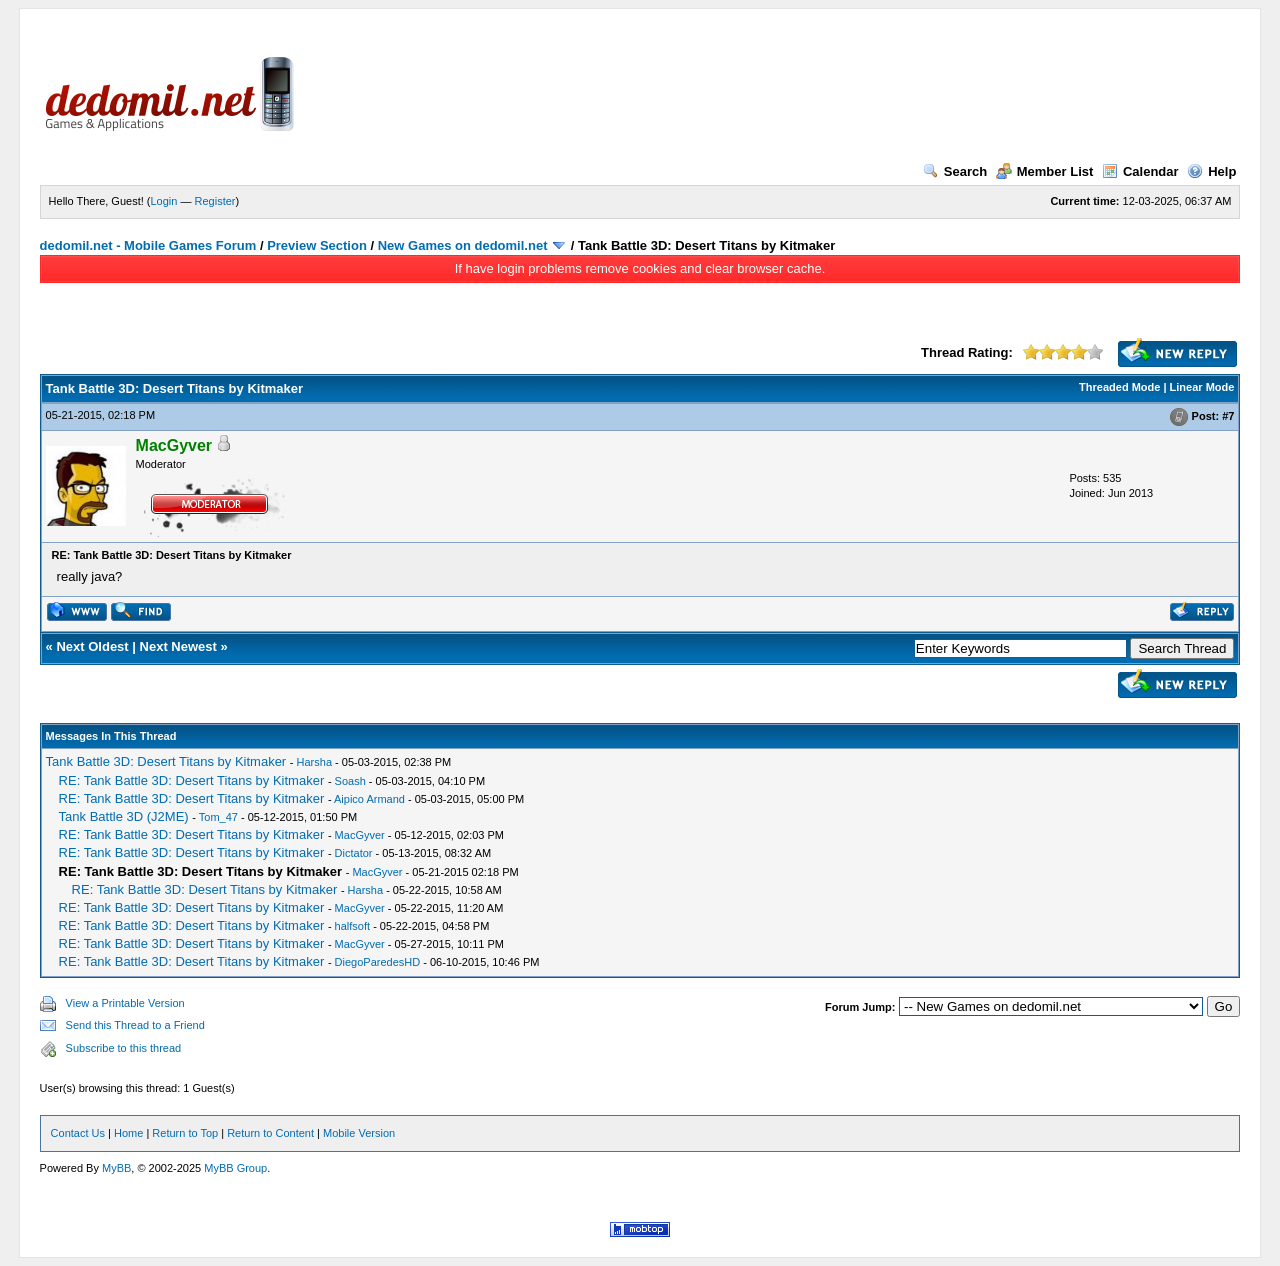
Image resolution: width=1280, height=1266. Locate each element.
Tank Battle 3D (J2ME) (124, 816)
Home (128, 1133)
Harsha (314, 762)
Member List (1045, 171)
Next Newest (178, 646)
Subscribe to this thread (124, 1048)
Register (215, 201)
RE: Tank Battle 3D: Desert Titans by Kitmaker (192, 780)
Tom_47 (218, 817)
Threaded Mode (1119, 387)
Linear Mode (1202, 387)
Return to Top (185, 1133)
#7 (1228, 416)
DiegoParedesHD (378, 962)
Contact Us (78, 1133)
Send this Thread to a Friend (135, 1025)
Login (164, 201)
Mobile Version (359, 1133)
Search (955, 171)
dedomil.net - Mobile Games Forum (148, 245)
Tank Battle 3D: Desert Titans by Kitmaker (166, 761)
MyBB (116, 1168)
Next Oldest (92, 646)
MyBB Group (235, 1168)
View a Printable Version (125, 1003)
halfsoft (352, 926)
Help (1211, 171)
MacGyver (360, 835)
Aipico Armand (369, 799)
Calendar (1140, 171)
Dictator (354, 853)
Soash (350, 781)
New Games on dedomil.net (463, 245)
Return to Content (270, 1133)
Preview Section (317, 245)
